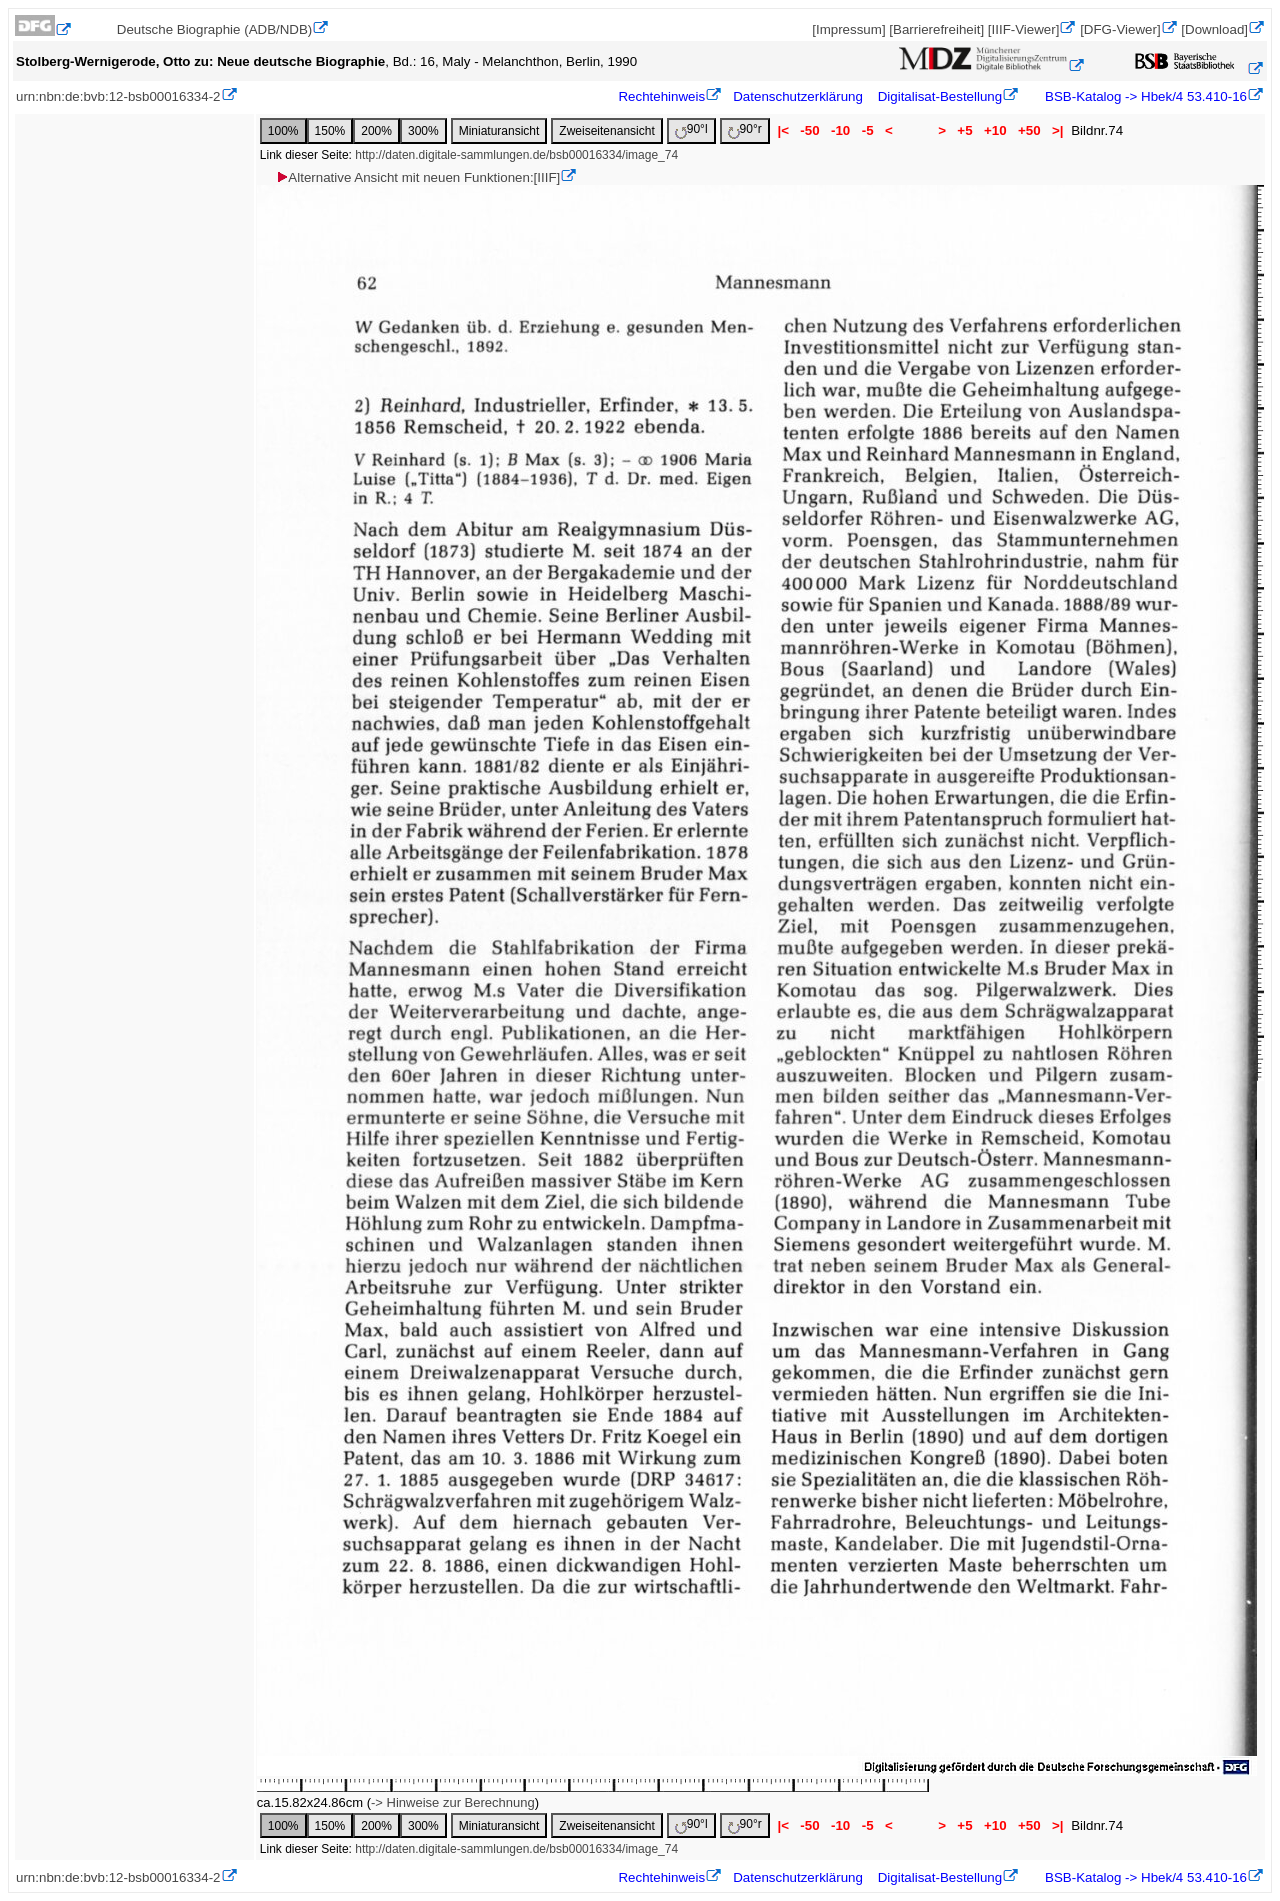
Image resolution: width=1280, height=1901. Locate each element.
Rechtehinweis (661, 96)
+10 (995, 130)
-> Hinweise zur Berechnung (453, 1802)
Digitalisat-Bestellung (940, 96)
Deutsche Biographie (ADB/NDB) (215, 29)
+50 (1029, 130)
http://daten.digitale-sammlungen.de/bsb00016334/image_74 (516, 155)
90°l (691, 130)
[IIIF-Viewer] (1024, 29)
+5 (965, 130)
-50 (810, 130)
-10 (840, 130)
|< (783, 130)
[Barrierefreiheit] (936, 29)
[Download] (1214, 29)
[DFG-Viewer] (1120, 29)
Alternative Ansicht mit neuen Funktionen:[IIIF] (417, 177)
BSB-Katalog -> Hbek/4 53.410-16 (1144, 96)
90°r (745, 130)
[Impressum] (848, 29)
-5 (867, 130)
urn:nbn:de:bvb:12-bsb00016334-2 (118, 96)
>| (1057, 130)
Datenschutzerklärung (798, 96)
